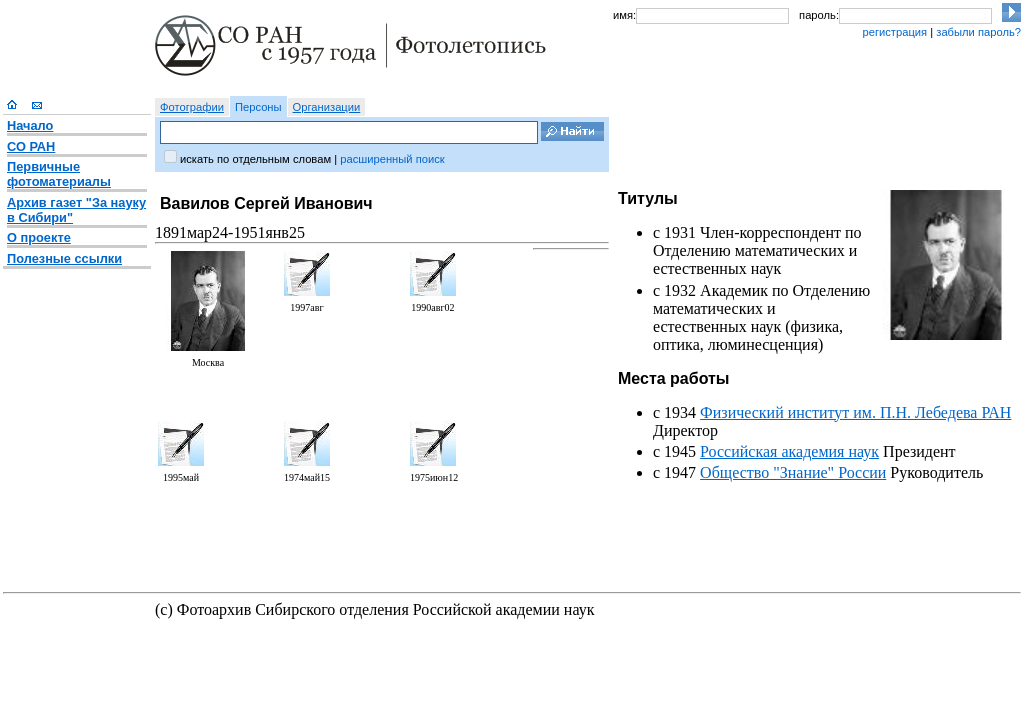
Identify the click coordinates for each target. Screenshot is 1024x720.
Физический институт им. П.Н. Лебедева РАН (855, 412)
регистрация (894, 32)
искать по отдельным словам (255, 159)
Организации (327, 107)
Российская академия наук (789, 451)
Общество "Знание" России (793, 472)
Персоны (258, 107)
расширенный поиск (392, 159)
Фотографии (192, 107)
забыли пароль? (978, 32)
